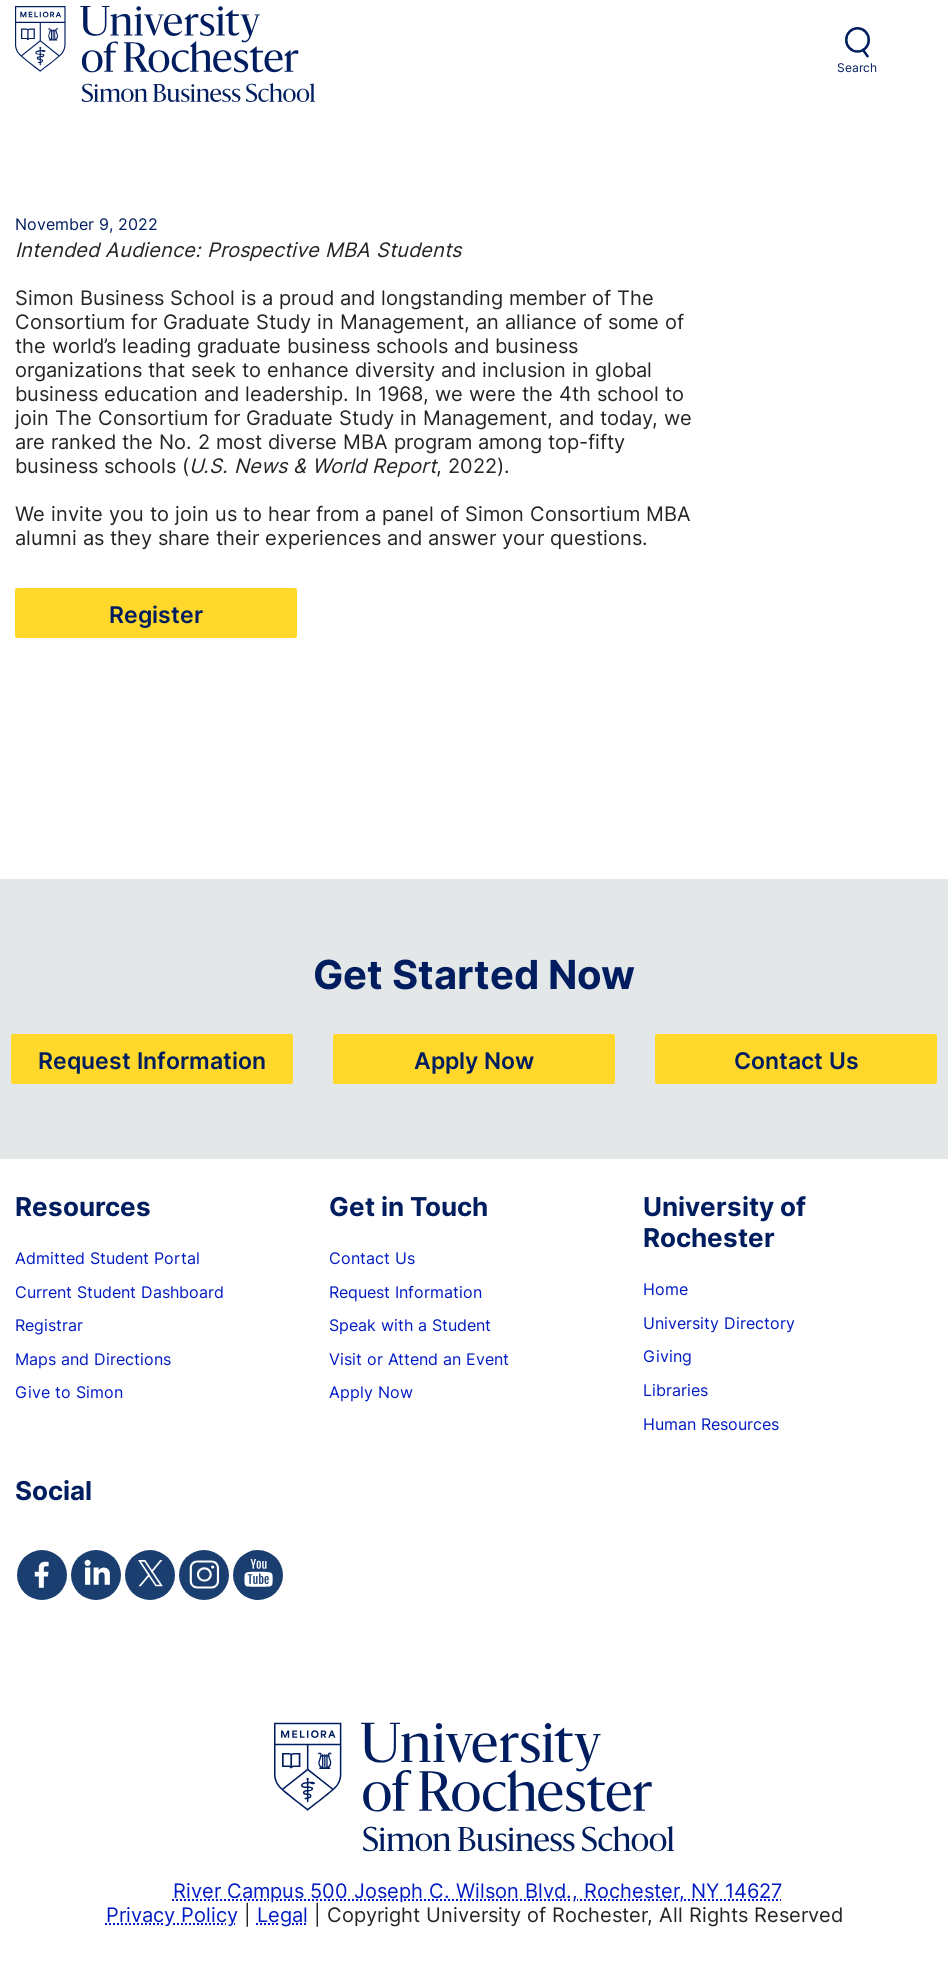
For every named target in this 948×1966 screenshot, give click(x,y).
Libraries (675, 1390)
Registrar (49, 1325)
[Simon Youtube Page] (258, 1575)
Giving (667, 1356)
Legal (282, 1914)
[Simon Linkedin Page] (96, 1575)
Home (665, 1289)
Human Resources (711, 1424)
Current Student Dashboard (119, 1292)
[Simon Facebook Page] (42, 1575)
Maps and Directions (93, 1359)
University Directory (719, 1323)
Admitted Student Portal (107, 1258)
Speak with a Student (410, 1325)
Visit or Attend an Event (419, 1359)
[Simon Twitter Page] (150, 1575)
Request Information (152, 1060)
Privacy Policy (172, 1914)
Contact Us (796, 1060)
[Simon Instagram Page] (204, 1575)
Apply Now (474, 1060)
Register (156, 614)
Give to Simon (69, 1392)
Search (857, 67)
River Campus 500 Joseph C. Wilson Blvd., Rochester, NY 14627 (477, 1890)
